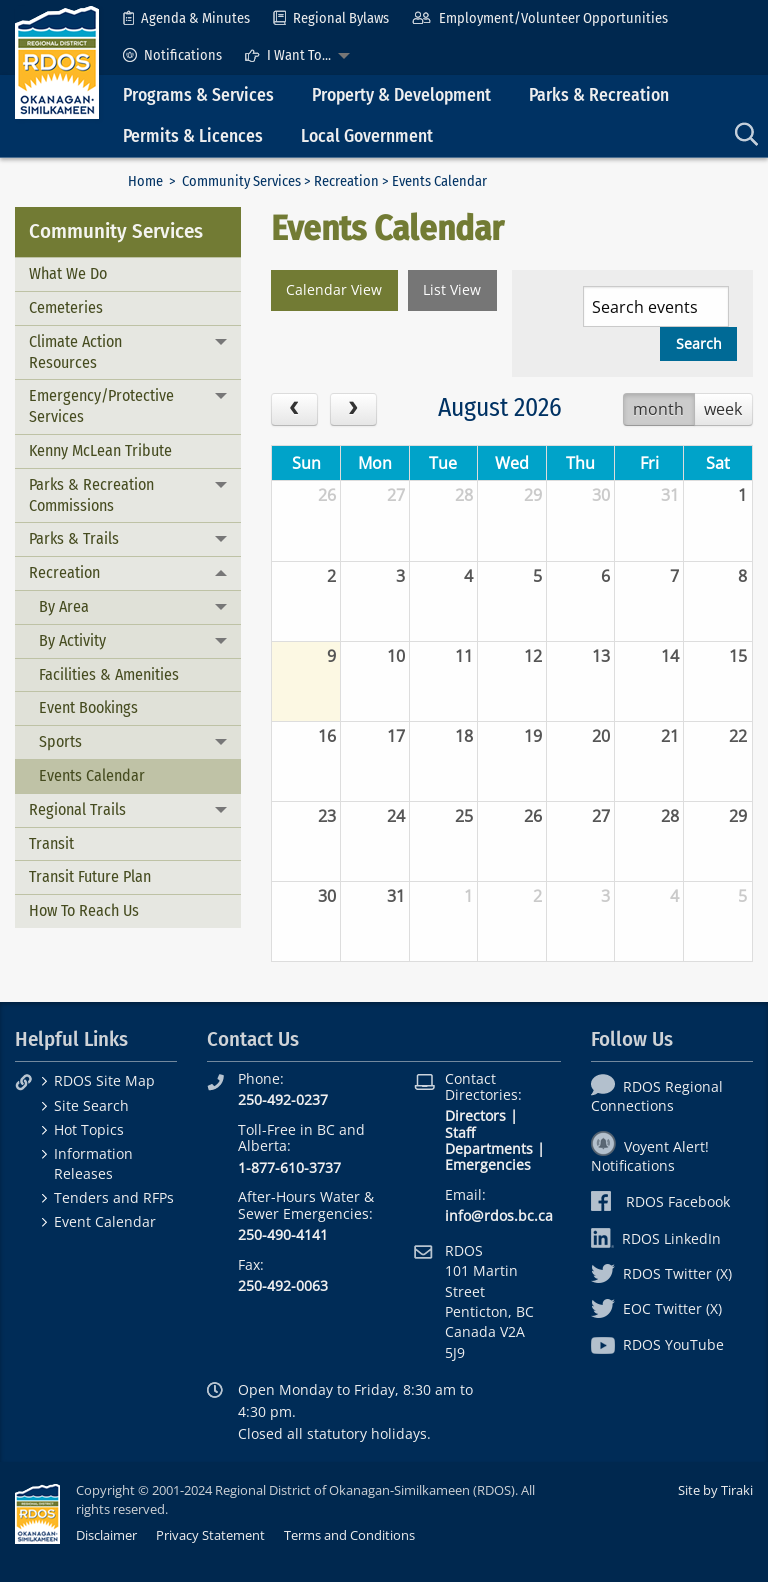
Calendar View (334, 289)
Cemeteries (66, 307)
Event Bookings (88, 707)
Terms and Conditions (349, 1535)
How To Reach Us (84, 910)
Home (145, 181)
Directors (475, 1115)
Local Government (367, 136)
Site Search (91, 1105)
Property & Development (401, 95)
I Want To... (288, 55)
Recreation (346, 181)
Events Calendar (92, 775)
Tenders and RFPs (114, 1197)
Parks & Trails (74, 538)
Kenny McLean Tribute (100, 450)
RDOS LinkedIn (656, 1238)
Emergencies (488, 1164)
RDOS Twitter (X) (661, 1273)
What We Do (68, 273)
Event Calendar (105, 1221)
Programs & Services (198, 95)
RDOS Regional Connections (657, 1096)
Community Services (241, 181)
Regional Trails (77, 809)
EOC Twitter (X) (656, 1308)
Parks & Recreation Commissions (91, 495)
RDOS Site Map (104, 1080)
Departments (489, 1148)
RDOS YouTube (657, 1344)
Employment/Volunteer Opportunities (539, 18)
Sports (60, 741)
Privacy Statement (210, 1535)
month (658, 409)
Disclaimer (106, 1535)
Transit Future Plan (90, 876)
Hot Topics (89, 1129)
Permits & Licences (193, 136)
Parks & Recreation (599, 95)
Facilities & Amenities (109, 674)
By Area (64, 606)
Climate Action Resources (75, 352)
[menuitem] (186, 18)
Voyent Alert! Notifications (650, 1156)
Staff (460, 1132)
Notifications (172, 55)
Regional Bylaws (331, 18)
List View (452, 289)
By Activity (72, 640)
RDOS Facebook (660, 1201)
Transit (51, 843)
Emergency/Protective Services (101, 406)
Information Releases (93, 1163)
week (723, 409)
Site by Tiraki (715, 1490)
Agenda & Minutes (186, 18)
